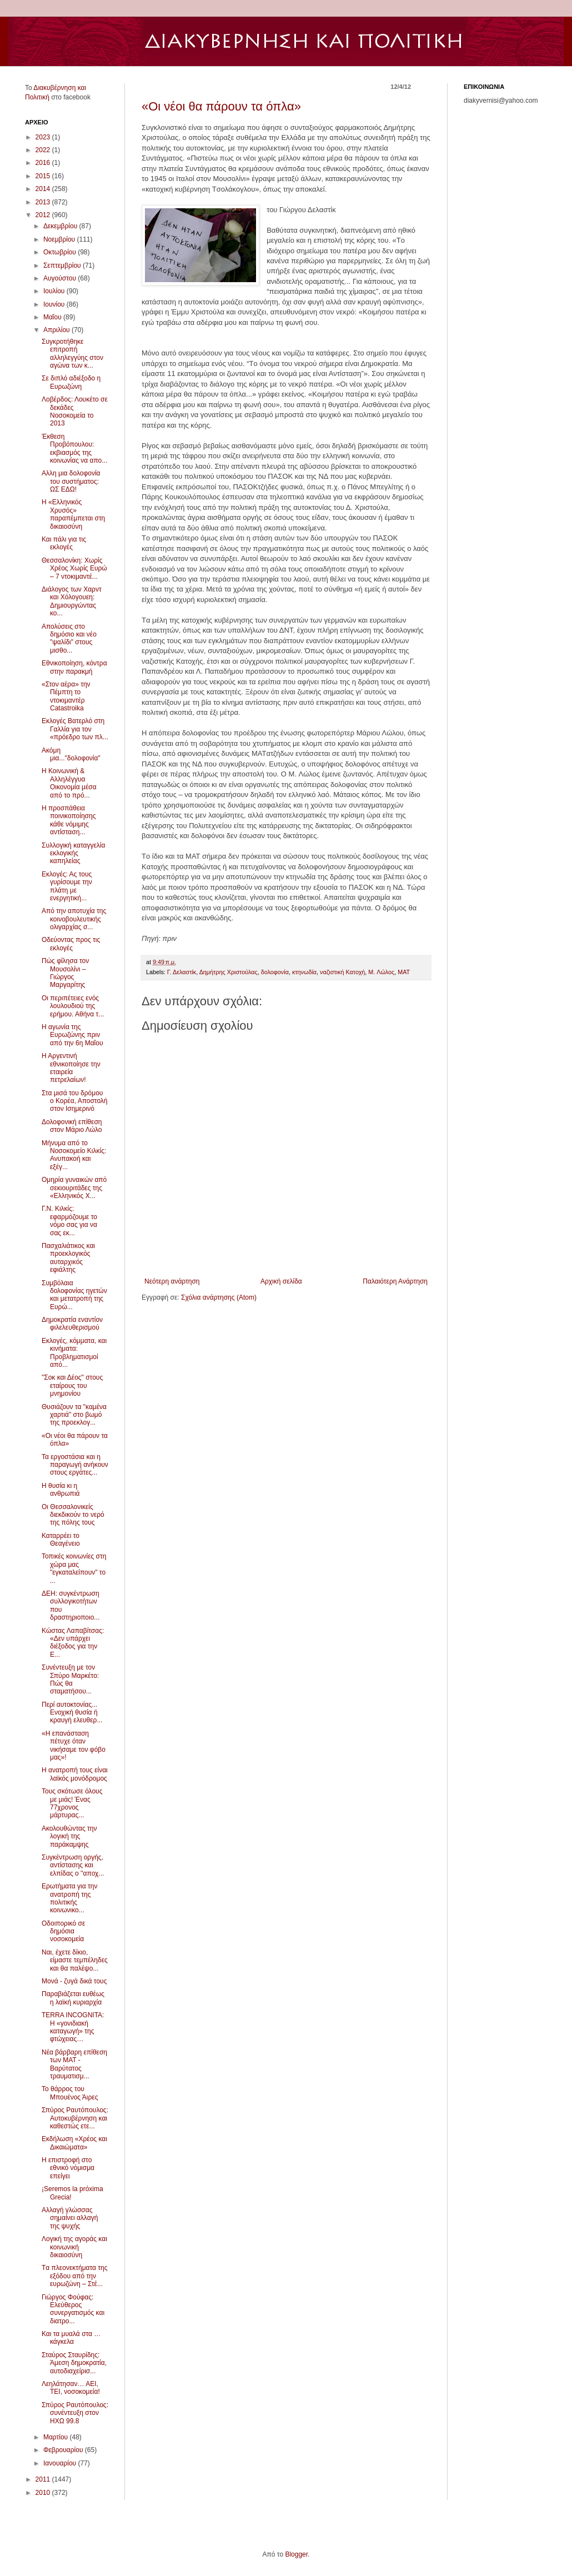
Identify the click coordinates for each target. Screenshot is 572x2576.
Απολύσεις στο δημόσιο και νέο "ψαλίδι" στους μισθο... (69, 638)
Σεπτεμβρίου (63, 265)
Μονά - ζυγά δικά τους (74, 1981)
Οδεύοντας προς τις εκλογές (71, 943)
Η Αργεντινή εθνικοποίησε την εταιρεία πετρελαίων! (71, 1068)
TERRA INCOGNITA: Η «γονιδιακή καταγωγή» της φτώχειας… (73, 2027)
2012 (44, 215)
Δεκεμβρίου (61, 226)
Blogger (296, 2554)
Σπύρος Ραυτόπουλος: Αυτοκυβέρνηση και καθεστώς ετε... (75, 2118)
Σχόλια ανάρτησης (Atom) (219, 1297)
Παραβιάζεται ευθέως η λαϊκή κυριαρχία (73, 1998)
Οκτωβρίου (60, 252)
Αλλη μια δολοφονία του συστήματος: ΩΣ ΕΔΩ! (71, 481)
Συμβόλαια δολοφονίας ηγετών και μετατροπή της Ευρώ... (74, 1295)
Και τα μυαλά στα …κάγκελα (71, 2338)
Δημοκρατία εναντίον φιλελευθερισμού (72, 1323)
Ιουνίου (55, 304)
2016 (44, 163)
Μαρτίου (56, 2437)
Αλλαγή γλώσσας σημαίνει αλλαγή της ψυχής (70, 2218)
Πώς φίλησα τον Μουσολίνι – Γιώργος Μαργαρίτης (65, 973)
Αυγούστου (60, 278)
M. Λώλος (381, 972)
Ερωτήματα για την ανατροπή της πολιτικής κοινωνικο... (70, 1898)
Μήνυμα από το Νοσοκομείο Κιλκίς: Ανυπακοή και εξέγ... (74, 1155)
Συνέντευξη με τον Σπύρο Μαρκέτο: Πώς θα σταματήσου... (70, 1679)
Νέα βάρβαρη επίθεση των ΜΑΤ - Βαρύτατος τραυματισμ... (74, 2064)
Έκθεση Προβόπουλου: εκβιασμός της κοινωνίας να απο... (74, 448)
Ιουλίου (55, 291)
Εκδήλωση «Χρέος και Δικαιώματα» (74, 2143)
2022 (44, 150)
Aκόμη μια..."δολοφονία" (71, 754)
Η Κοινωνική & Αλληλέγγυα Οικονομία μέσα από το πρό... (69, 783)
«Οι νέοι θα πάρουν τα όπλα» (221, 106)
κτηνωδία (304, 972)
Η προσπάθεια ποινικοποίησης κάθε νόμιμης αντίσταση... (69, 820)
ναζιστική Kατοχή (342, 972)
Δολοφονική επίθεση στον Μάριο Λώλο (72, 1126)
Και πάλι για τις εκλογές (64, 543)
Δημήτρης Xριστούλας (228, 972)
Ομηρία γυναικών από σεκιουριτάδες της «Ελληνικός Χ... (74, 1188)
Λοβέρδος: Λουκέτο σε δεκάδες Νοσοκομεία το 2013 (75, 411)
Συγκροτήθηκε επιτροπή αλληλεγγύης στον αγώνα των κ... (72, 353)
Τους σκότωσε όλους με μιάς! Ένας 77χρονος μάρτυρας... (72, 1803)
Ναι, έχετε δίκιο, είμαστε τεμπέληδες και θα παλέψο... (75, 1960)
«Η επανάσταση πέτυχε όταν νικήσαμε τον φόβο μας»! (74, 1745)
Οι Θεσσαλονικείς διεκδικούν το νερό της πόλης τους (73, 1515)
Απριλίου (57, 330)
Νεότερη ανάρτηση (171, 1281)
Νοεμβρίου (60, 239)
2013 (44, 202)
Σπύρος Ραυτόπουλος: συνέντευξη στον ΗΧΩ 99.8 (75, 2413)
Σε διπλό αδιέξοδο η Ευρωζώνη (71, 382)
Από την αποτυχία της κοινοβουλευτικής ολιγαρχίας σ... (74, 919)
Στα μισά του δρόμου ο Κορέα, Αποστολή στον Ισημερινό (75, 1101)
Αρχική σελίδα (281, 1281)
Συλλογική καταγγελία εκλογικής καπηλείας (73, 853)
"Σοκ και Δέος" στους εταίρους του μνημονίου (72, 1385)
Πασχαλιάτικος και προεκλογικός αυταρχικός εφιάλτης (68, 1258)
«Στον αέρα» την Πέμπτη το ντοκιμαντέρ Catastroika (66, 696)
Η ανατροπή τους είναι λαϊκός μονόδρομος (75, 1774)
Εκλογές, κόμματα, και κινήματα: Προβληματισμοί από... (74, 1353)
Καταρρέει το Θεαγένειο (61, 1539)
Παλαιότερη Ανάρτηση (395, 1281)
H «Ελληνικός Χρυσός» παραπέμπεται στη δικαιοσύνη (73, 514)
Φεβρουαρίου (64, 2450)
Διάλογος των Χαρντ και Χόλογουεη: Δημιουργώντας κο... (72, 601)
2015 (44, 176)
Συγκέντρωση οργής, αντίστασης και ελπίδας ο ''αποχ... (73, 1865)
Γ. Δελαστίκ (181, 972)
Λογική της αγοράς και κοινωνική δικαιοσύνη (74, 2247)
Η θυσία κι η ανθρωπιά (61, 1489)
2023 (44, 137)
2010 (44, 2493)
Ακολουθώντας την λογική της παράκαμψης (69, 1836)
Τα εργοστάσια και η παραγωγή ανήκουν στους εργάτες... (75, 1465)
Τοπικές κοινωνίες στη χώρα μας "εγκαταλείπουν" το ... (74, 1568)
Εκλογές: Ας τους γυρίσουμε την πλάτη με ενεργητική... (67, 886)
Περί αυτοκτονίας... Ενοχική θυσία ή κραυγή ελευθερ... (72, 1713)
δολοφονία (275, 972)
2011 (44, 2479)
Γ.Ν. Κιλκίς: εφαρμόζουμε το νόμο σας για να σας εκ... (69, 1220)
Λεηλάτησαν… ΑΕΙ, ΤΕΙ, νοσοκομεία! (71, 2387)
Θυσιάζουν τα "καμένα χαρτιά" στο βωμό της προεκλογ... (74, 1415)
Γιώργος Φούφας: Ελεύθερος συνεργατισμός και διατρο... (73, 2309)
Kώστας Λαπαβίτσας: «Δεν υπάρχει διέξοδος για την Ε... (73, 1642)
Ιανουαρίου (60, 2463)
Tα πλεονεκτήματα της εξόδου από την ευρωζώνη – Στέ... (75, 2276)
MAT (404, 972)
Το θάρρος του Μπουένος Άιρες (70, 2093)
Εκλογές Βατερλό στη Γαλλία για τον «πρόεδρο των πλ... (75, 729)
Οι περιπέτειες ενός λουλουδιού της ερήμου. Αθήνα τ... (73, 1006)
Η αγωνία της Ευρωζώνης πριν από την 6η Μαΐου (72, 1035)
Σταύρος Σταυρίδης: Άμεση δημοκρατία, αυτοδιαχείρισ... (74, 2363)
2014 (44, 189)
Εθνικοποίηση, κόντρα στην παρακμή (74, 667)
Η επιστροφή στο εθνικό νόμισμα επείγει (68, 2168)
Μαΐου (53, 317)
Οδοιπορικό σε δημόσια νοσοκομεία (63, 1931)
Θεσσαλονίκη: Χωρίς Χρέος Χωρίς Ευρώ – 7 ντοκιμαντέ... (74, 568)
